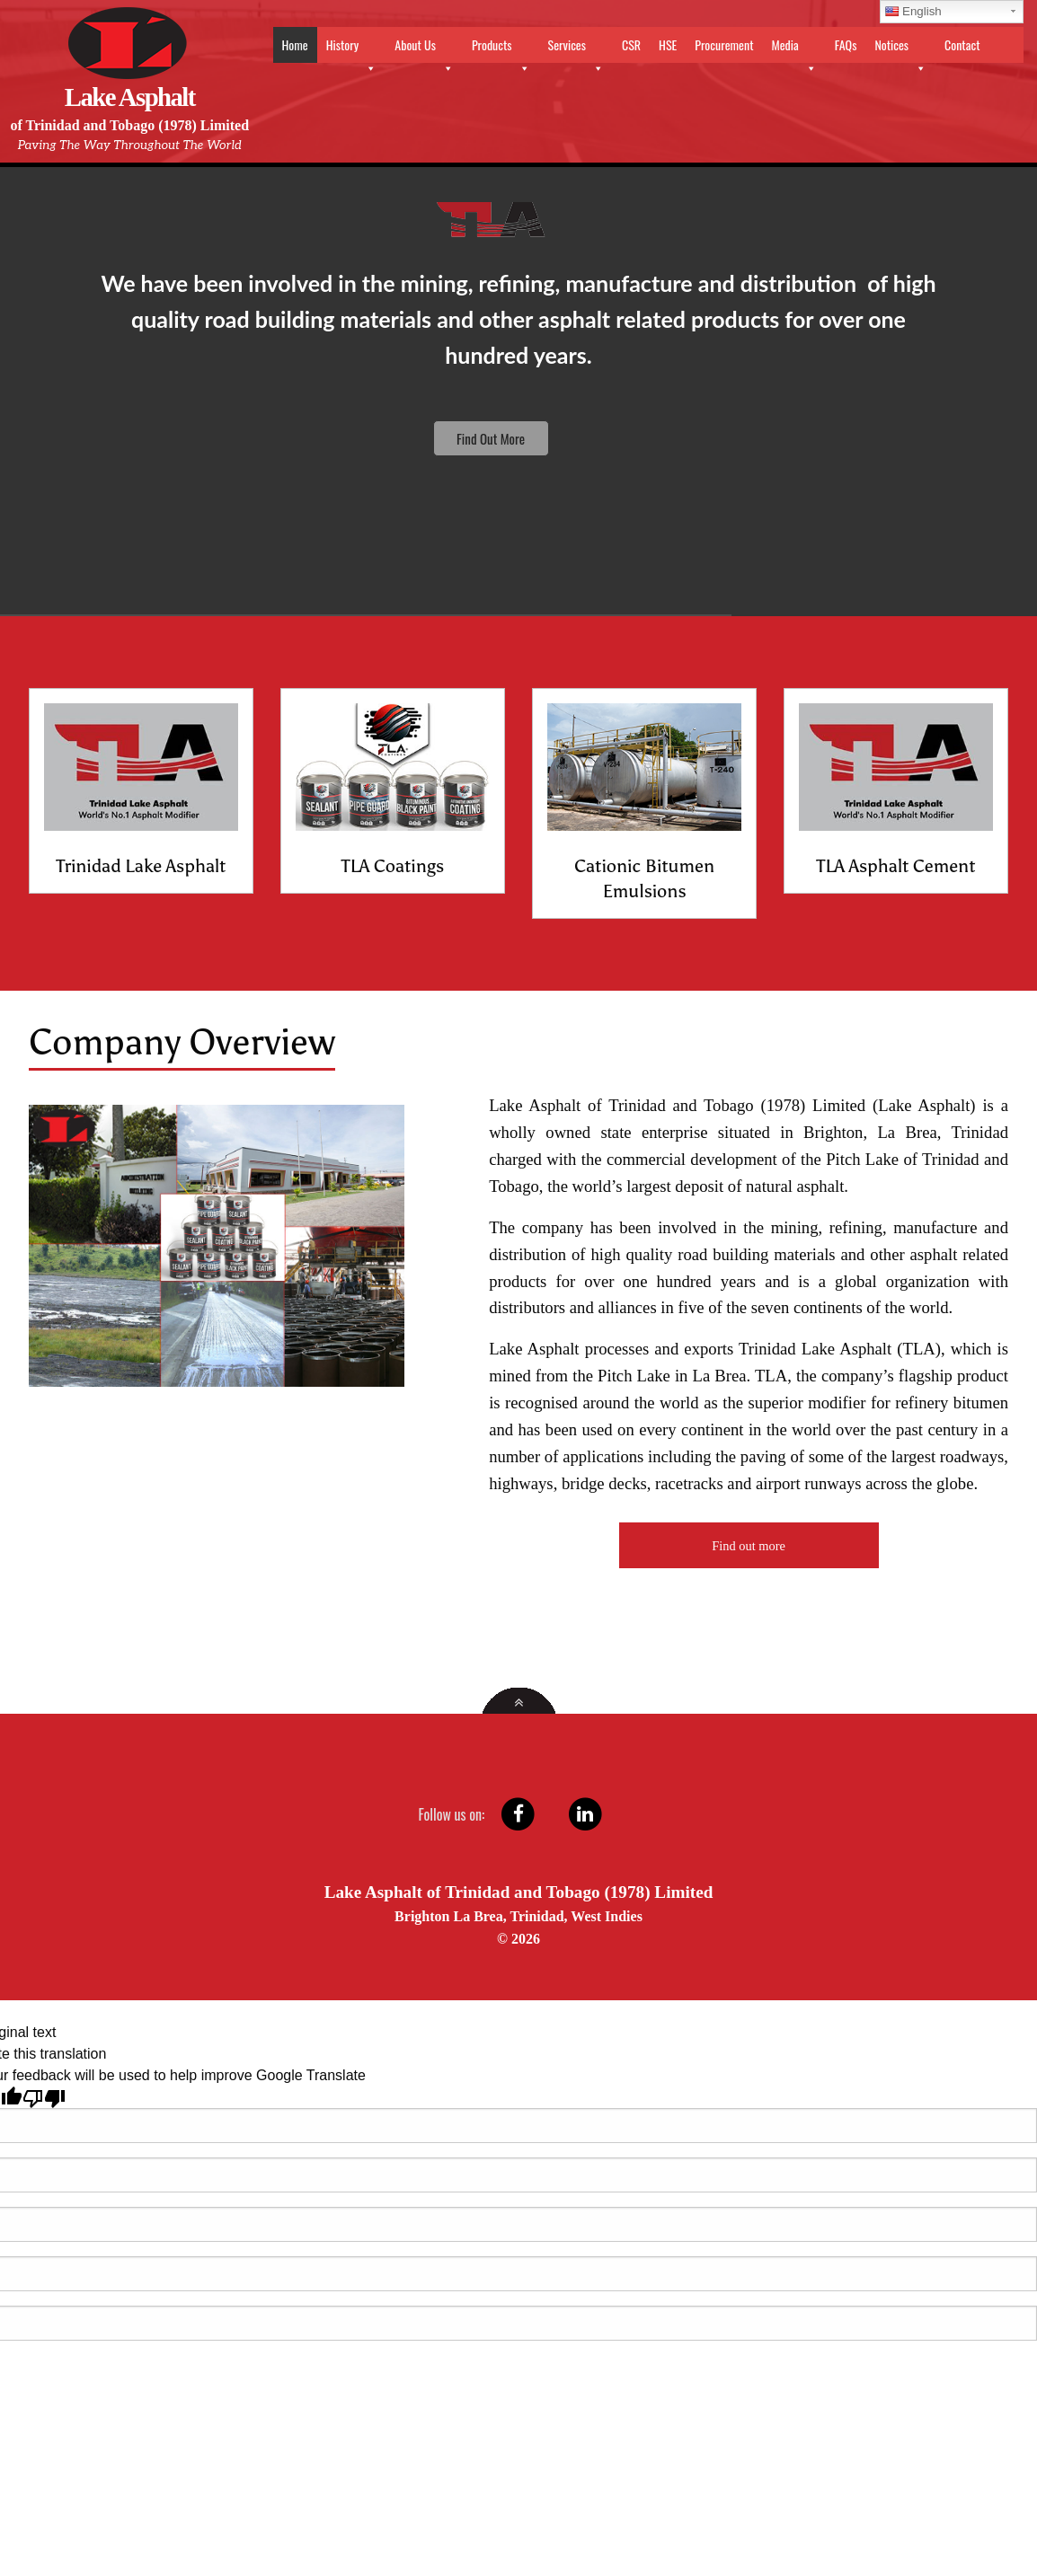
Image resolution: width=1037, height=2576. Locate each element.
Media (793, 49)
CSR (631, 44)
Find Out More (490, 438)
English (913, 11)
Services (576, 49)
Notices (900, 49)
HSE (668, 44)
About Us (424, 49)
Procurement (724, 44)
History (351, 49)
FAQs (846, 44)
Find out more (748, 1546)
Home (295, 44)
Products (501, 49)
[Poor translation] (44, 2097)
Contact (961, 44)
